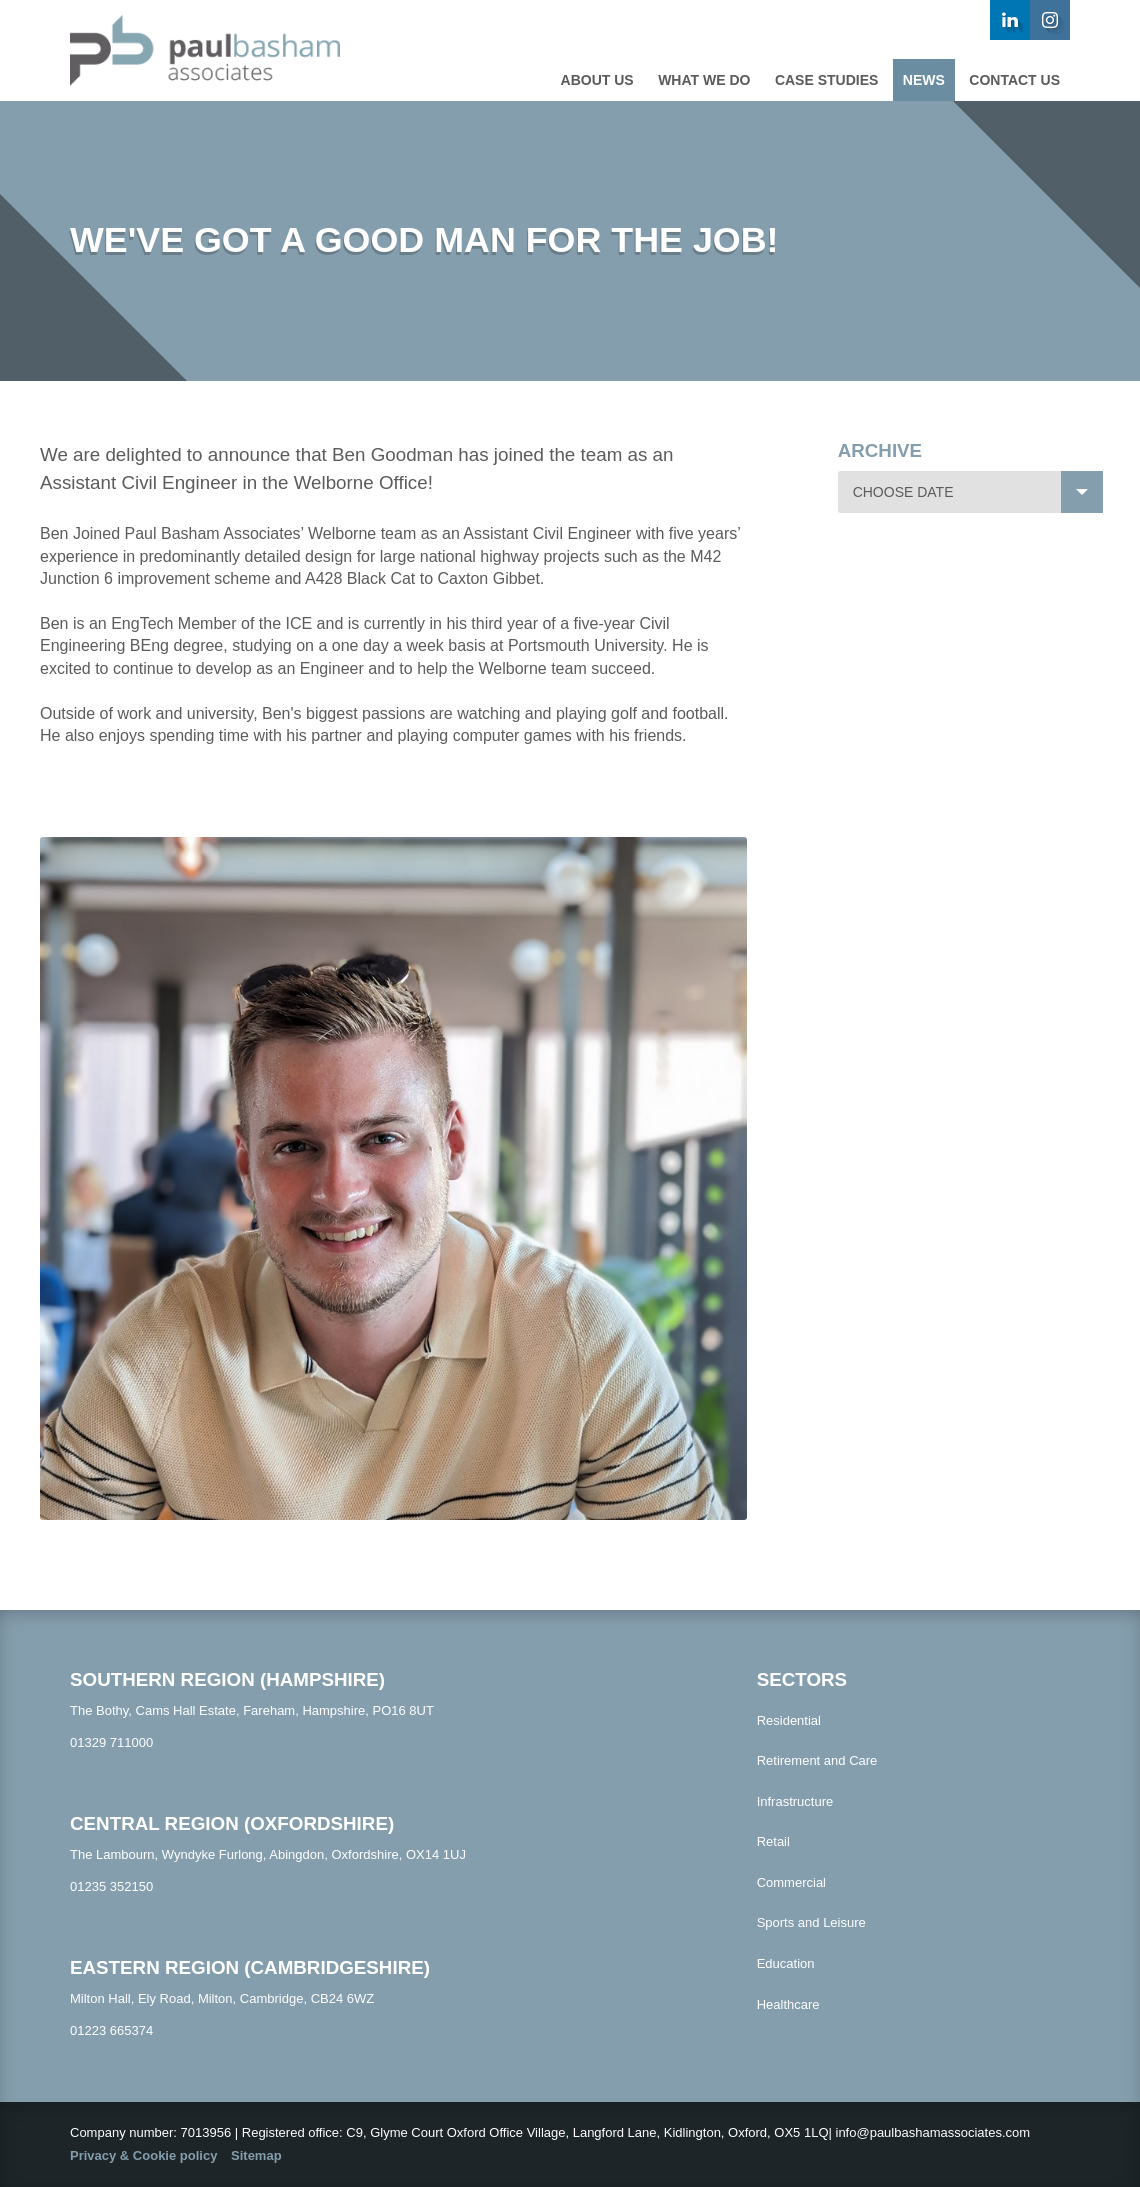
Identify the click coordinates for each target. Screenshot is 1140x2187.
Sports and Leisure (811, 1922)
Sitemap (256, 2155)
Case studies (826, 80)
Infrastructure (795, 1801)
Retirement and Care (817, 1760)
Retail (773, 1841)
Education (786, 1963)
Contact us (1014, 80)
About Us (597, 80)
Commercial (791, 1882)
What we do (704, 80)
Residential (789, 1720)
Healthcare (788, 2004)
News (924, 80)
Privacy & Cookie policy (143, 2155)
